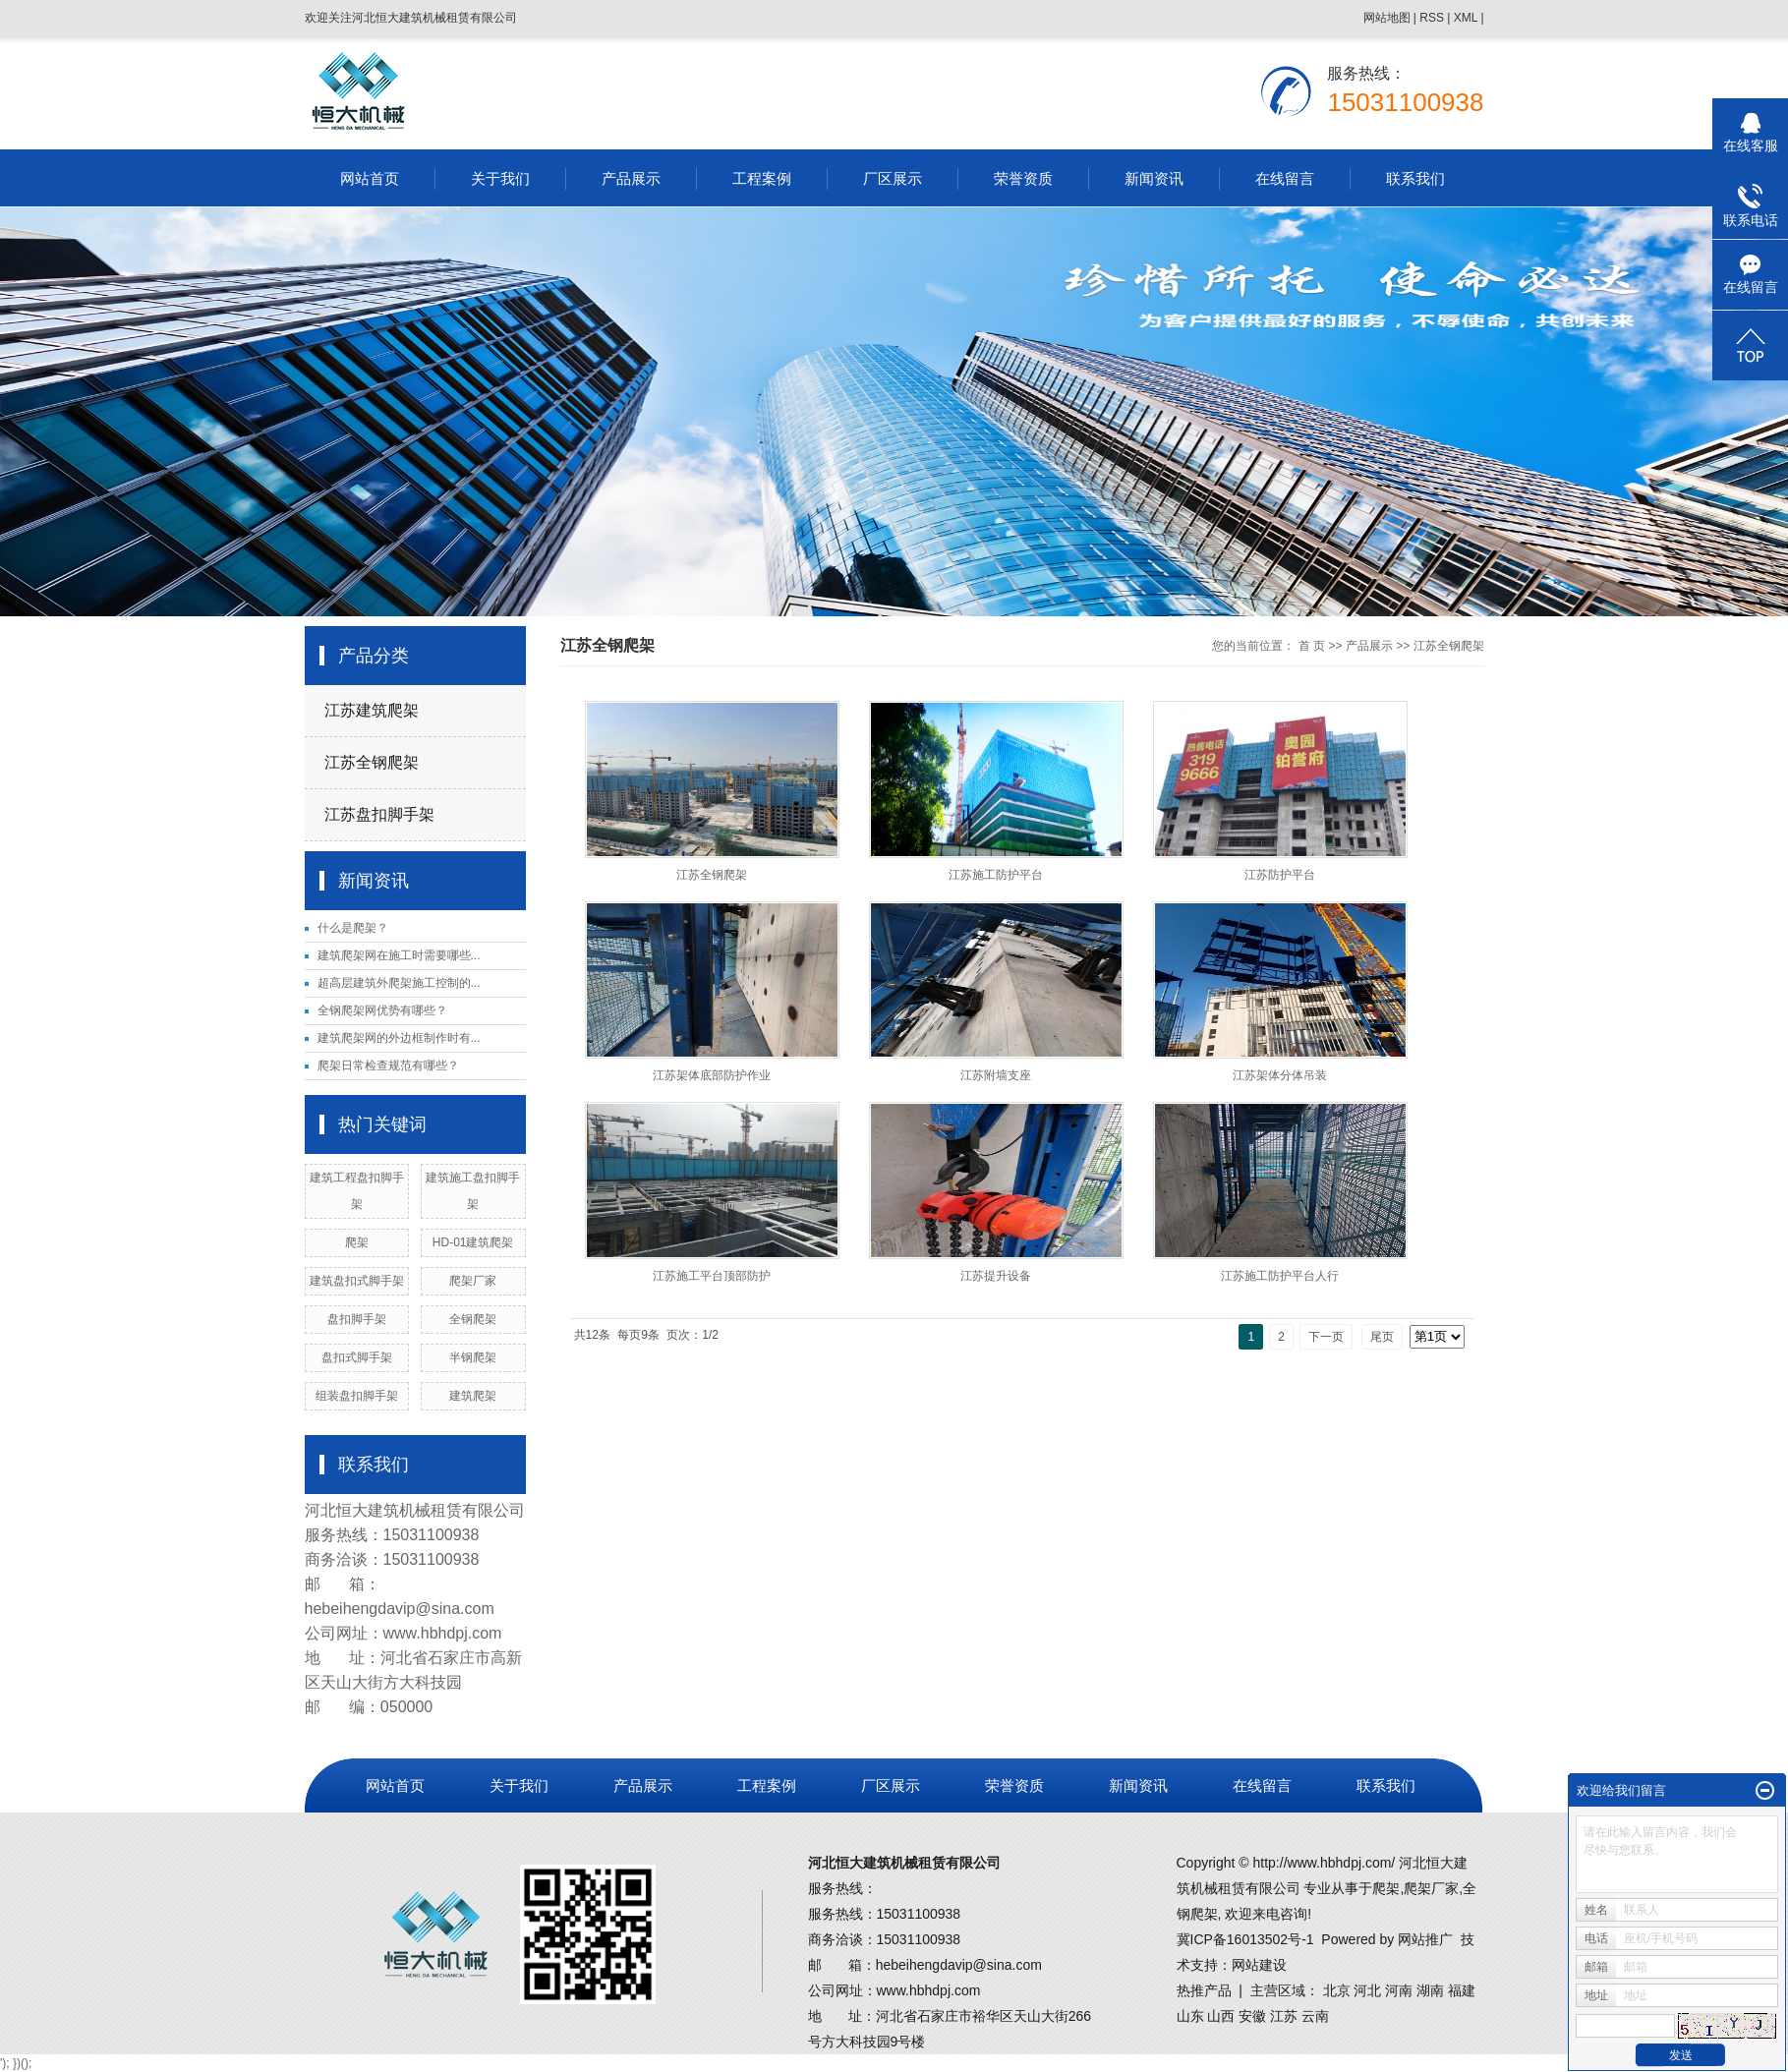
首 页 (1311, 646)
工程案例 (761, 178)
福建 (1461, 1990)
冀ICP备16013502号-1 (1245, 1939)
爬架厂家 (472, 1281)
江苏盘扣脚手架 (379, 814)
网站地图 (1387, 18)
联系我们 (1415, 178)
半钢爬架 (472, 1357)
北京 (1337, 1990)
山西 (1221, 2016)
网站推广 (1425, 1939)
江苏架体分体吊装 (1280, 1075)
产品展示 (631, 178)
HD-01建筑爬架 (473, 1242)
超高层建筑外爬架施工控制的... (399, 983)
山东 (1190, 2016)
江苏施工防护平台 (996, 875)
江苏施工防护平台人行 (1280, 1276)
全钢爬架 (472, 1319)
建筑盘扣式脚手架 (357, 1281)
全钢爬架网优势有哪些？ (382, 1010)
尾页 (1382, 1337)
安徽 (1252, 2016)
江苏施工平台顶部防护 (712, 1276)
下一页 (1326, 1337)
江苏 (1284, 2016)
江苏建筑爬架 (371, 710)
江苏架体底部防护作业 (712, 1075)
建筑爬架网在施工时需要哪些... (399, 955)
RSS (1431, 18)
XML (1465, 18)
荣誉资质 (1023, 178)
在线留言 (1284, 178)
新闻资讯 (1154, 178)
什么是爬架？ (352, 928)
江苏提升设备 (995, 1276)
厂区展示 (892, 178)
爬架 (357, 1242)
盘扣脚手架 (356, 1319)
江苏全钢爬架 (371, 762)
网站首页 (369, 178)
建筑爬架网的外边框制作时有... (399, 1038)
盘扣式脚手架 (356, 1357)
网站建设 (1259, 1965)
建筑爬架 (472, 1396)
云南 (1315, 2016)
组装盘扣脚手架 (357, 1396)
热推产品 (1204, 1990)
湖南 (1430, 1990)
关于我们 (500, 178)
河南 (1399, 1990)
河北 (1367, 1990)
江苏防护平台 (1279, 875)
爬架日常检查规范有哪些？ (388, 1065)
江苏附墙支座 (995, 1075)
